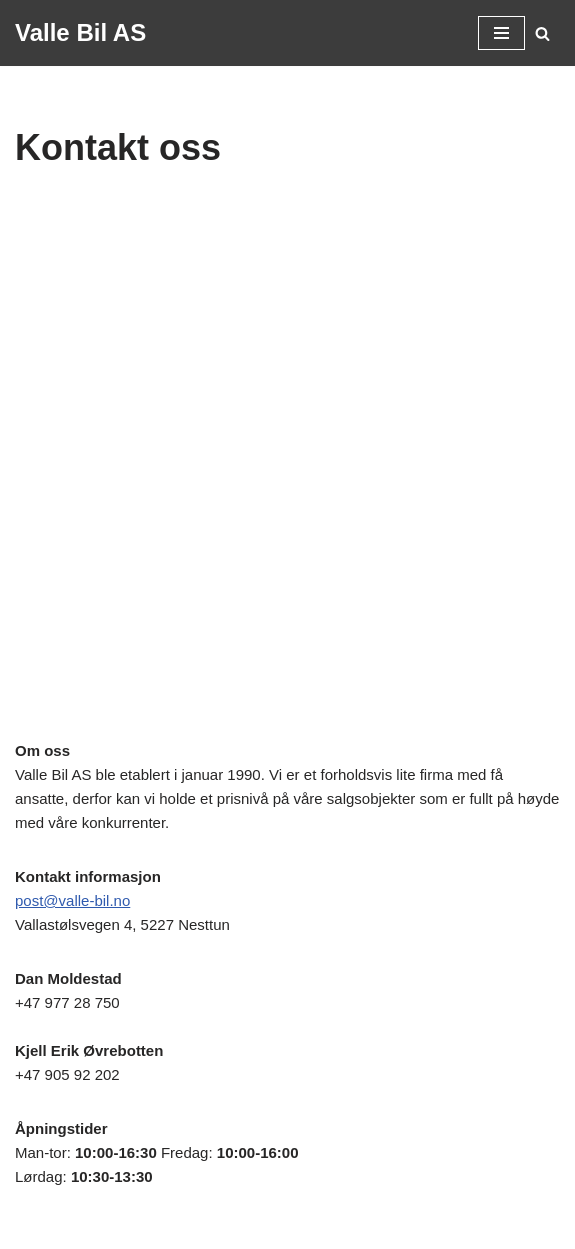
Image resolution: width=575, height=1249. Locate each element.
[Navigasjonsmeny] (501, 33)
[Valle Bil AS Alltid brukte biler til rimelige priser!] (80, 33)
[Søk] (542, 33)
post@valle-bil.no (72, 900)
